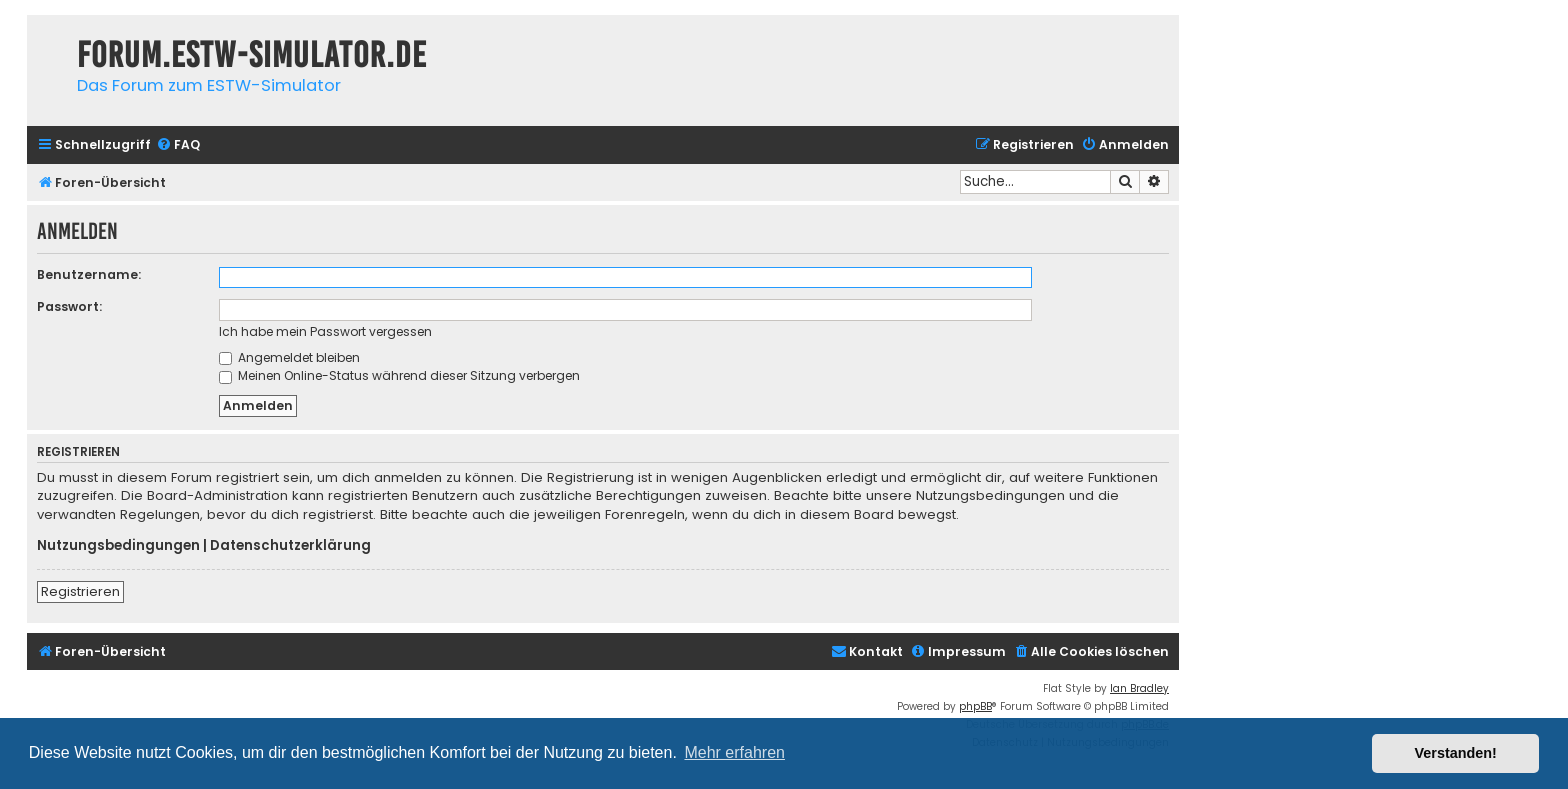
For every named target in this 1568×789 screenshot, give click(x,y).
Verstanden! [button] (1456, 753)
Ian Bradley (1139, 688)
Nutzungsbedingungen (118, 546)
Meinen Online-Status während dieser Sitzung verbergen (399, 375)
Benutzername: (89, 274)
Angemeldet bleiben (289, 357)
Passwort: (69, 306)
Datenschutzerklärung (290, 546)
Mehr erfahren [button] (734, 752)
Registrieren (80, 591)
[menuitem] (178, 145)
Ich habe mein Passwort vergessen (325, 331)
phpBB (975, 706)
